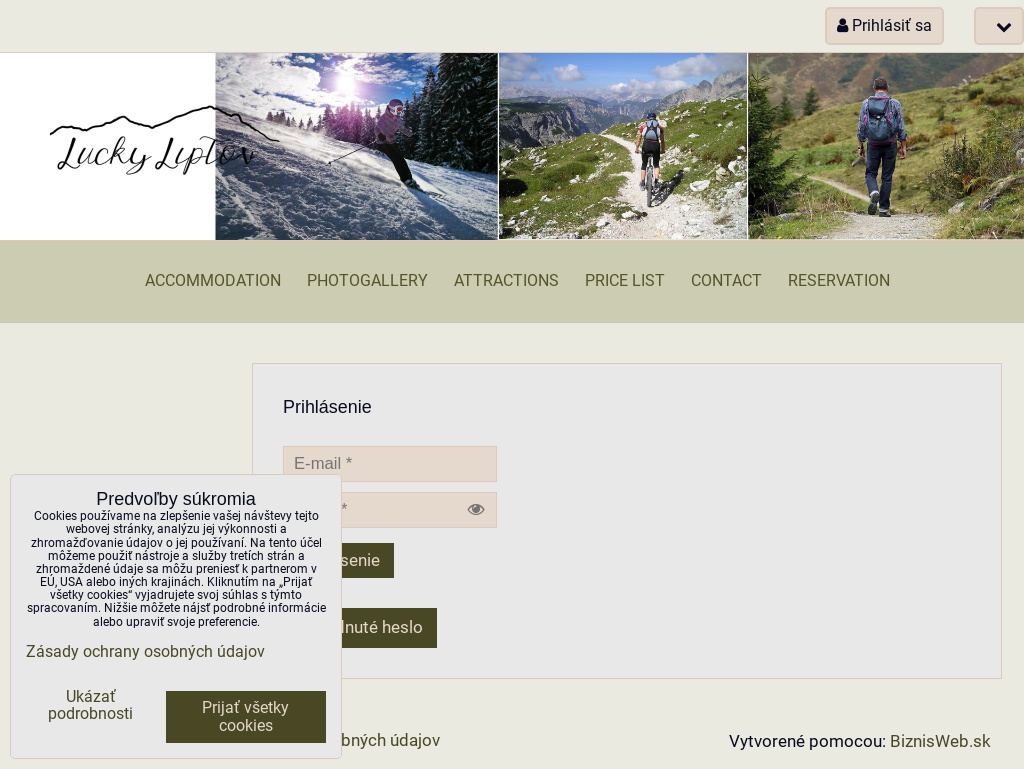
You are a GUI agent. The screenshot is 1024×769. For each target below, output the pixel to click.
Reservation (839, 280)
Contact (726, 280)
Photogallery (367, 280)
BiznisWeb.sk (940, 741)
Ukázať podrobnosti (90, 706)
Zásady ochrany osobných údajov (145, 652)
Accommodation (213, 280)
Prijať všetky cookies (245, 717)
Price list (625, 280)
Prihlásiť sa (884, 25)
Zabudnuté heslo (360, 627)
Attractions (506, 280)
